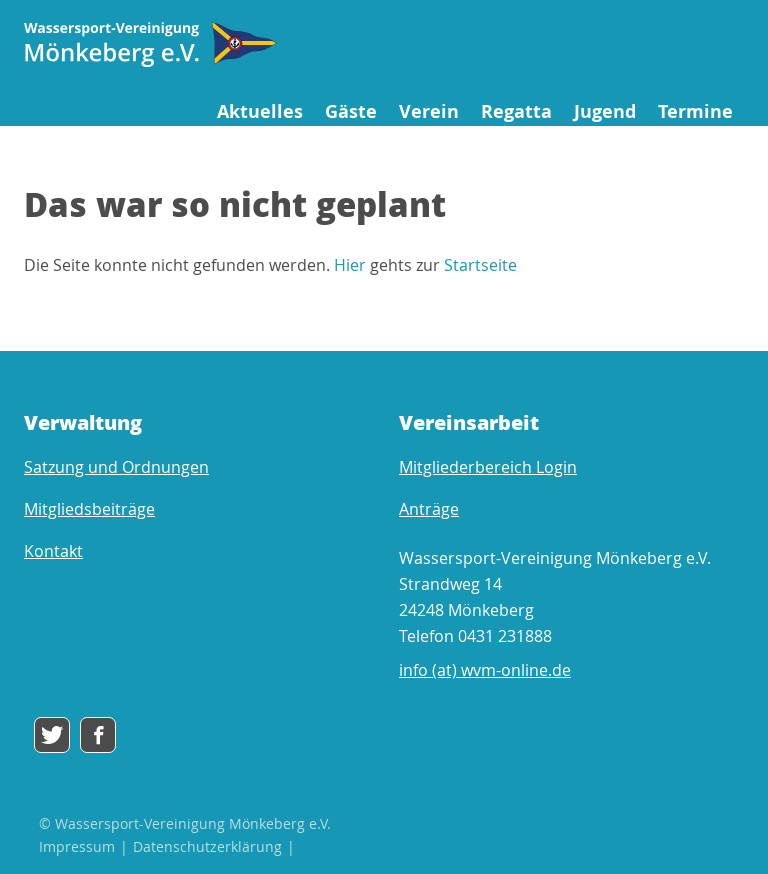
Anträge (429, 509)
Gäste (351, 111)
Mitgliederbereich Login (488, 467)
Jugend (605, 111)
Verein (429, 111)
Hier (350, 265)
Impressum (77, 846)
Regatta (516, 111)
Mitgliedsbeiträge (89, 509)
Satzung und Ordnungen (116, 467)
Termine (695, 111)
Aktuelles (260, 111)
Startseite (480, 265)
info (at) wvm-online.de (485, 670)
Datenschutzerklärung (207, 846)
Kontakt (53, 551)
